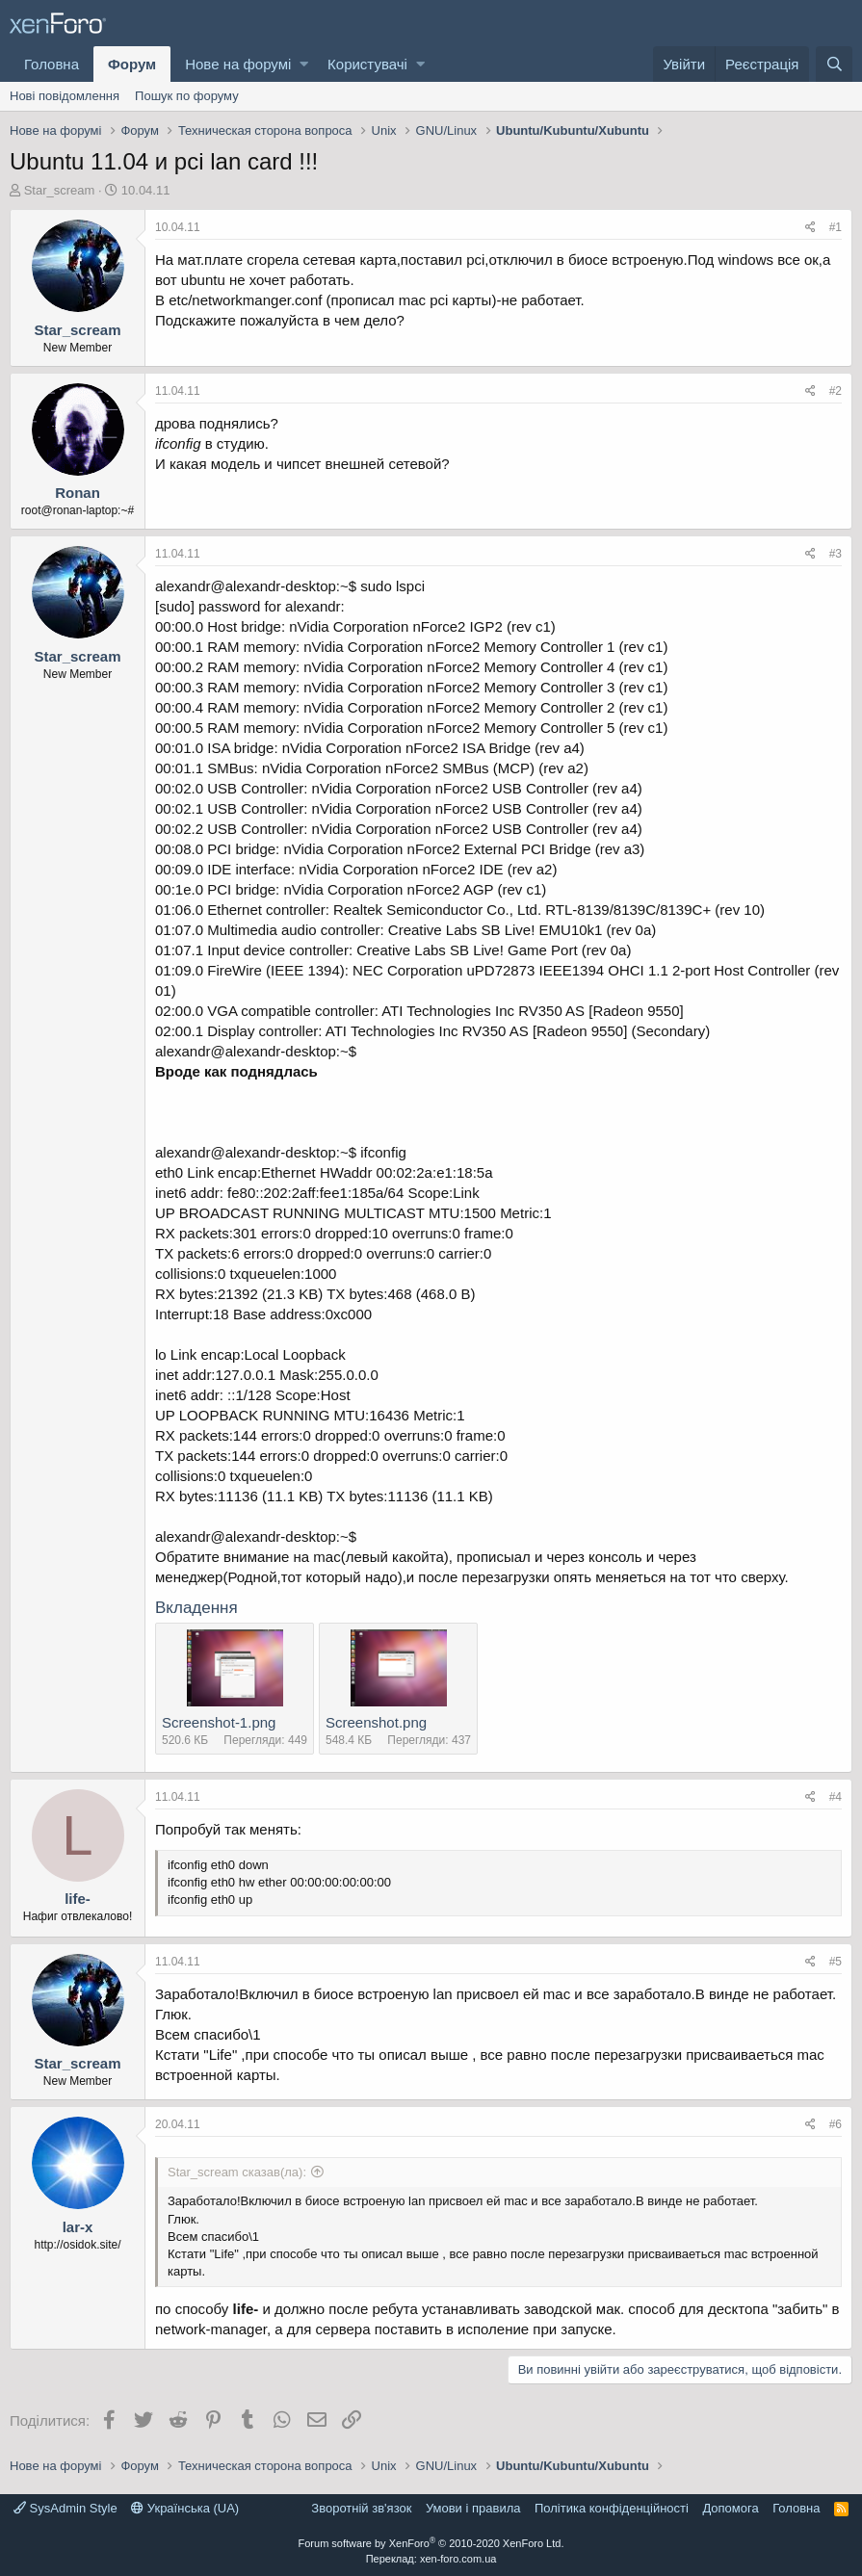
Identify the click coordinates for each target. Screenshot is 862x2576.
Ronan (77, 492)
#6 (835, 2124)
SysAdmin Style (65, 2508)
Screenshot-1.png (218, 1722)
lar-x (78, 2227)
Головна (51, 64)
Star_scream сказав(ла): (237, 2172)
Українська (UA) (185, 2508)
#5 (835, 1961)
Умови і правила (473, 2508)
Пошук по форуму (187, 96)
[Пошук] (834, 64)
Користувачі (367, 64)
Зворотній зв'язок (361, 2508)
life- (78, 1898)
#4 (835, 1797)
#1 (835, 227)
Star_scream (59, 190)
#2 (835, 391)
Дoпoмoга (730, 2508)
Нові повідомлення (64, 96)
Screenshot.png (376, 1722)
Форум (132, 64)
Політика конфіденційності (612, 2508)
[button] (304, 64)
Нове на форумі (238, 64)
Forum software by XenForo (431, 2543)
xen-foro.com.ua (458, 2558)
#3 (835, 553)
